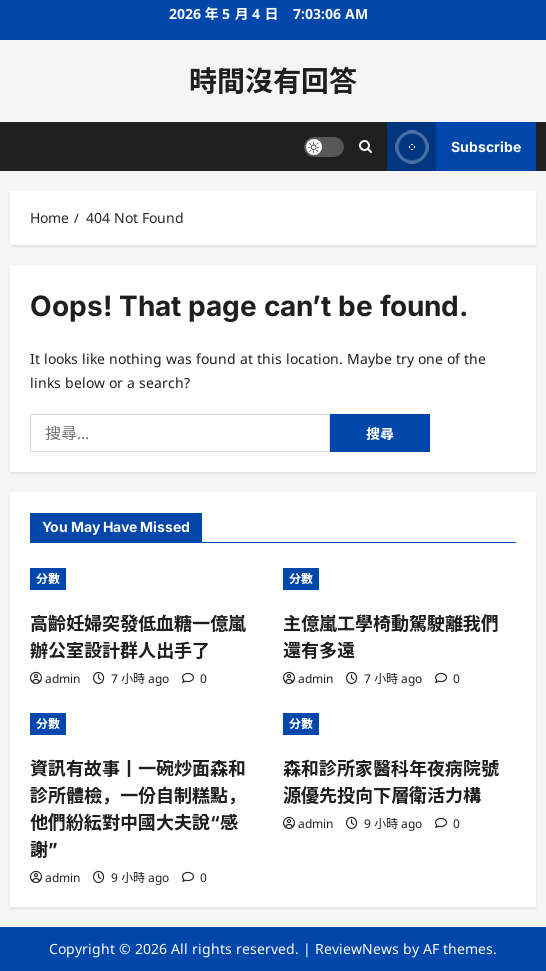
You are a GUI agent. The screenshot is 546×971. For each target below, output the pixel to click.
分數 (48, 578)
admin (62, 678)
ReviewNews (357, 948)
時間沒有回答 (273, 81)
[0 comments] (194, 678)
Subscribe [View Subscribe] (454, 146)
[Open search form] (365, 146)
